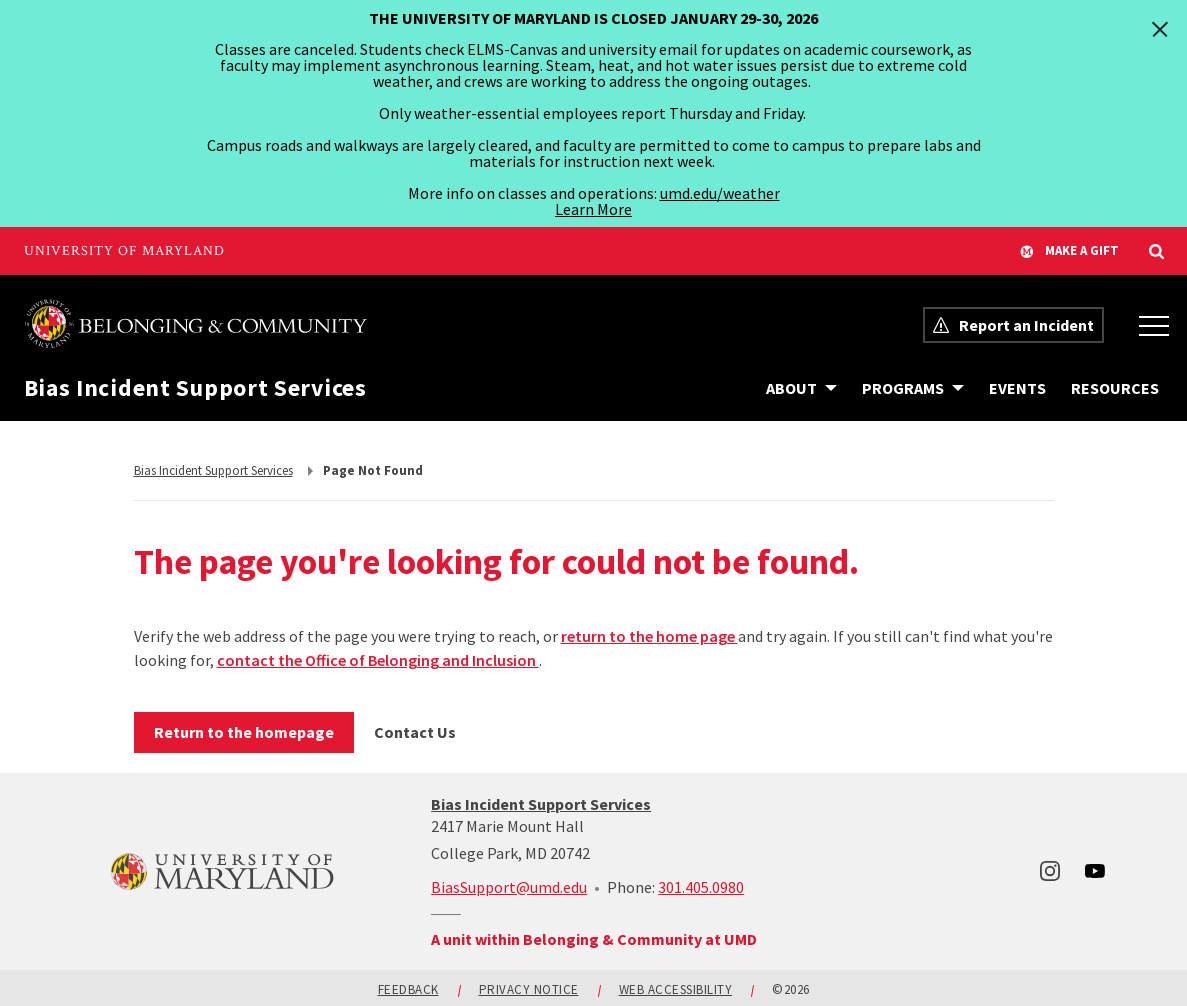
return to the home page (649, 636)
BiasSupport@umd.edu (509, 887)
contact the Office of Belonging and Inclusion (378, 660)
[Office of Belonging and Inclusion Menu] (1154, 325)
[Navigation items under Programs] (913, 388)
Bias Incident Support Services (195, 388)
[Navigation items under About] (801, 388)
